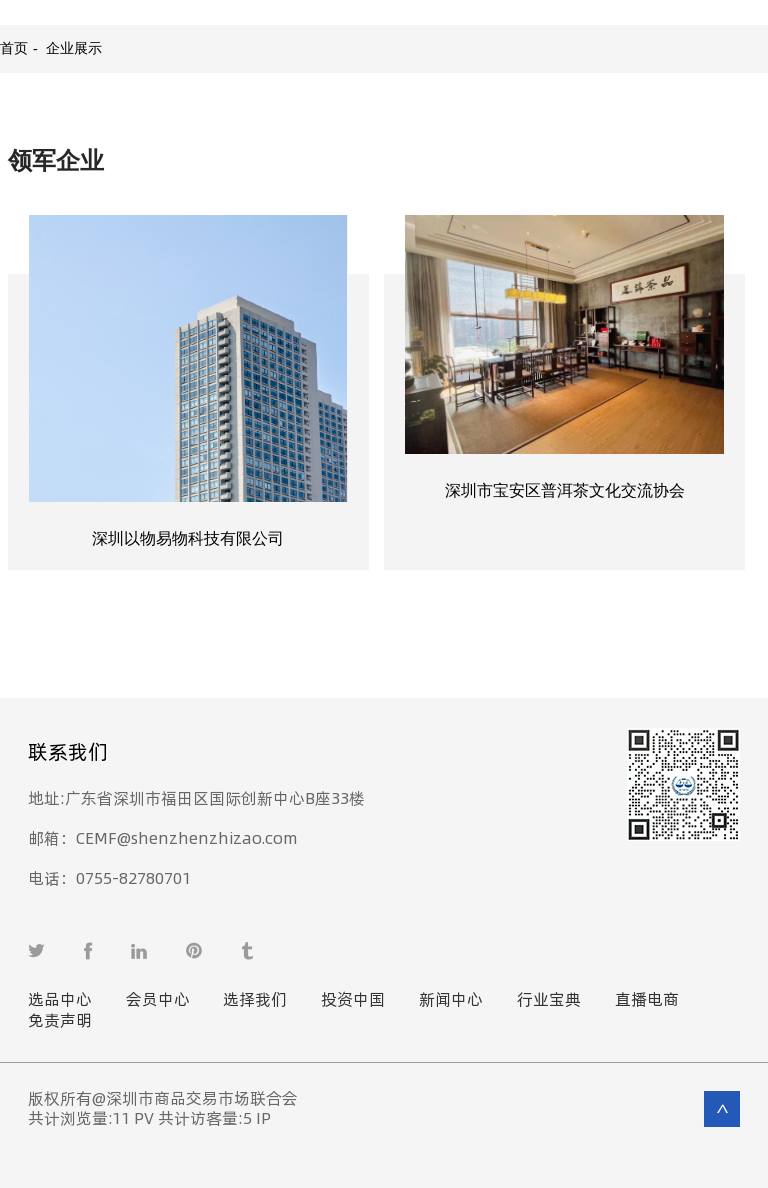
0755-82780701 (126, 878)
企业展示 (74, 48)
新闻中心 (451, 1000)
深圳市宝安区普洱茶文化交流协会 (565, 490)
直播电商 (647, 1000)
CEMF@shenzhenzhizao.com (171, 838)
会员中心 (158, 1000)
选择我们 (255, 1000)
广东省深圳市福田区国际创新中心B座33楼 (213, 798)
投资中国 (353, 1000)
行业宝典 (549, 1000)
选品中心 (60, 1000)
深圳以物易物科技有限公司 (188, 538)
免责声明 (60, 1021)
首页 (14, 48)
